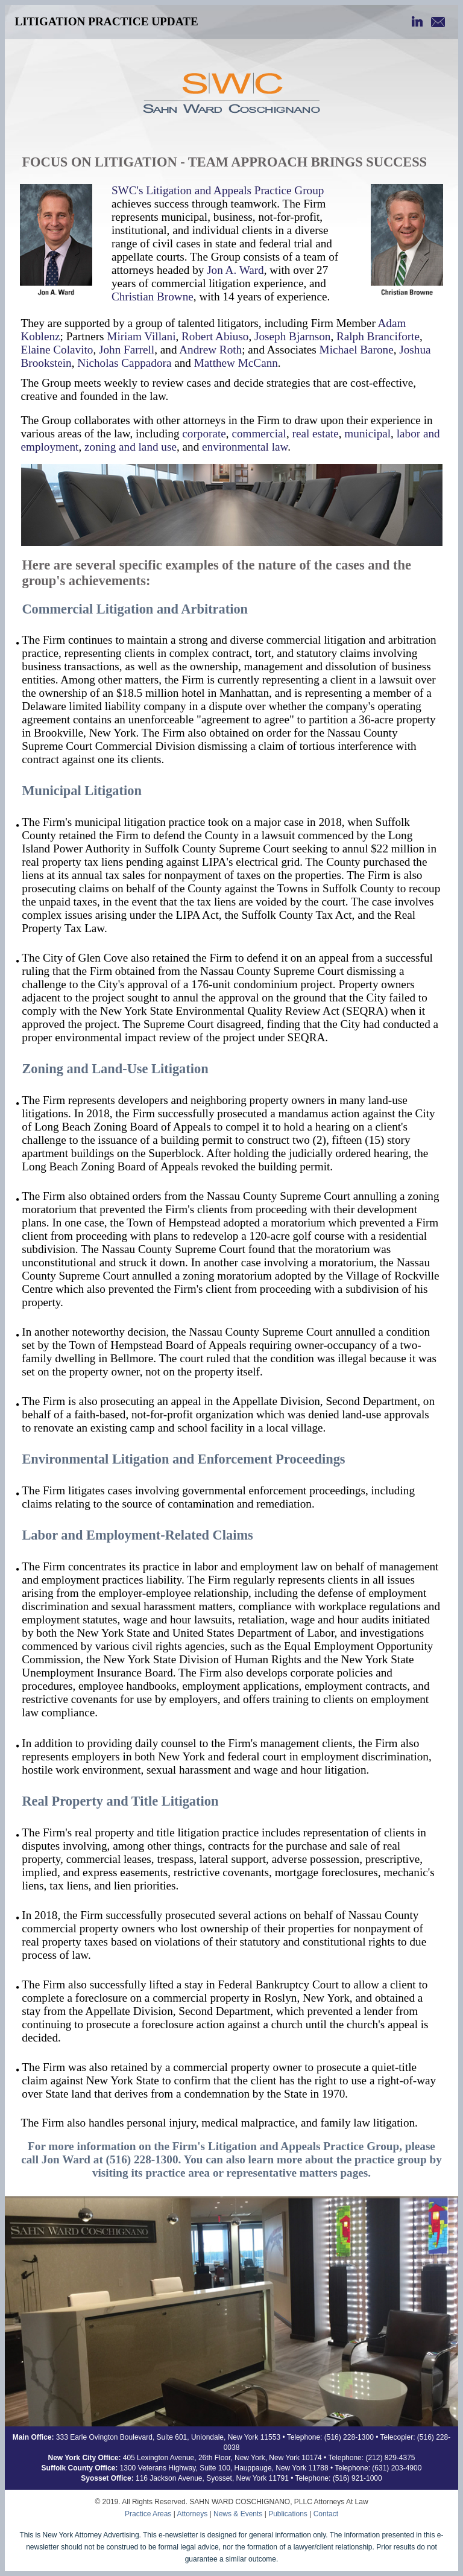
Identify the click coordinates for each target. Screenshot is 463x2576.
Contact (325, 2514)
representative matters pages (297, 2172)
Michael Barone (357, 349)
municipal (367, 433)
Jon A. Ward (235, 270)
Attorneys (192, 2514)
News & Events (237, 2514)
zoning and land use (130, 446)
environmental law (245, 446)
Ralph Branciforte (378, 336)
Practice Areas (148, 2514)
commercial (259, 433)
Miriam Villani (141, 336)
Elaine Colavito (57, 349)
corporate (203, 433)
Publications (287, 2514)
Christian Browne (153, 296)
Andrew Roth (210, 349)
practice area (177, 2172)
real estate (315, 433)
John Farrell (126, 349)
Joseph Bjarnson (292, 336)
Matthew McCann (236, 363)
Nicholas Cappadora (124, 363)
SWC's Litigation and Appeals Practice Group (218, 190)
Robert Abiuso (214, 336)
